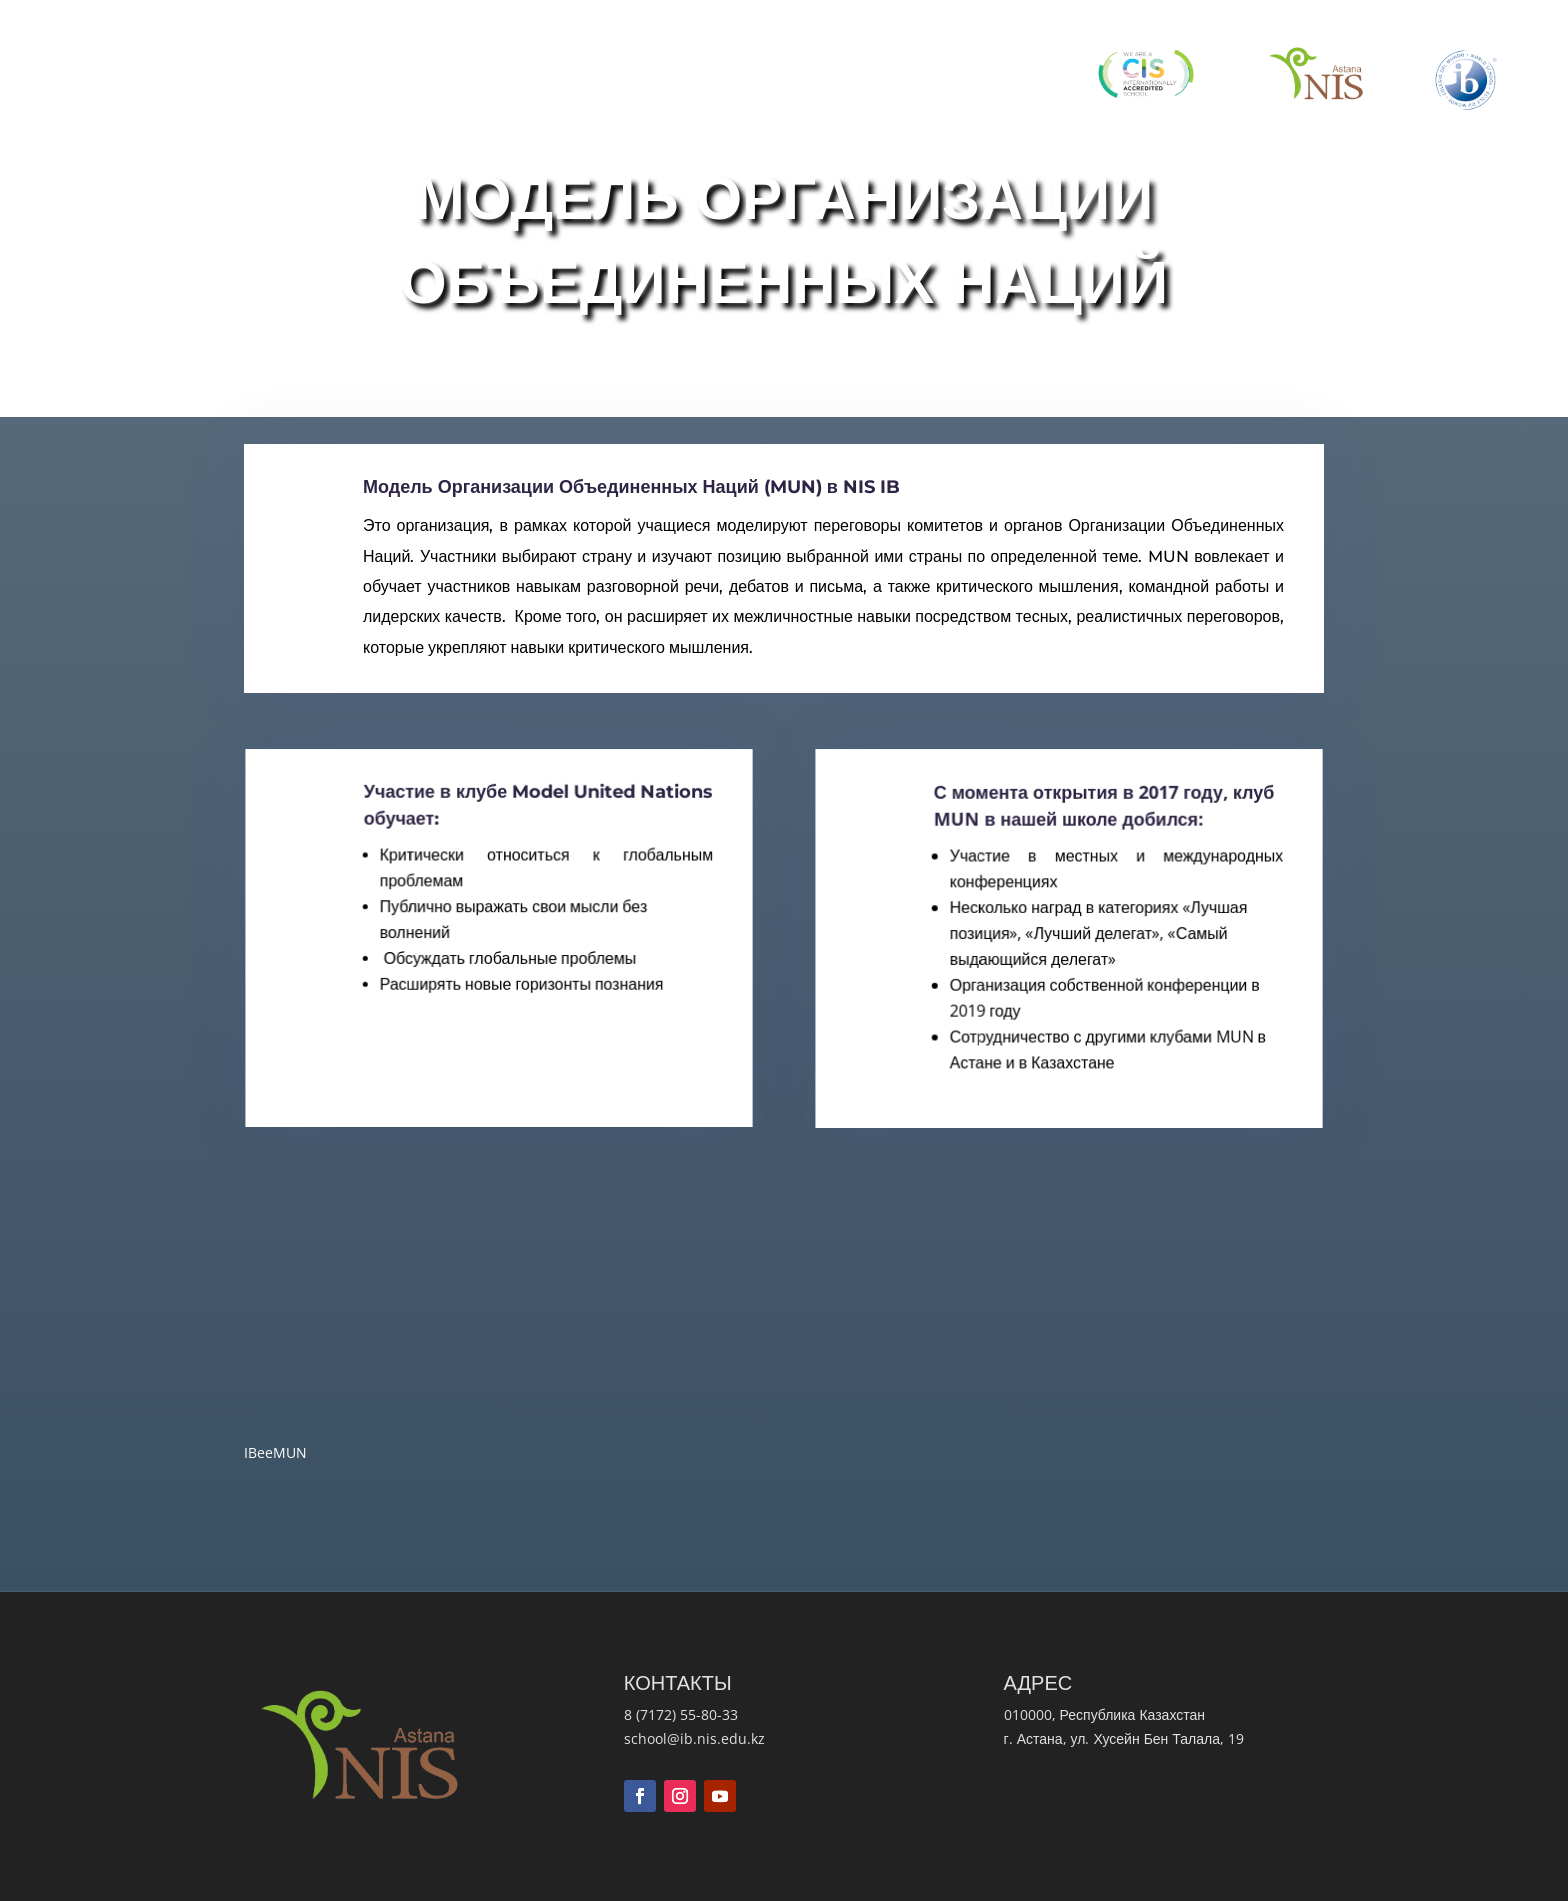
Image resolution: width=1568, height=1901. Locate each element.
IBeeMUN (288, 1456)
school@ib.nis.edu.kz (694, 1738)
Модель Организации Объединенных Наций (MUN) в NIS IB (647, 528)
